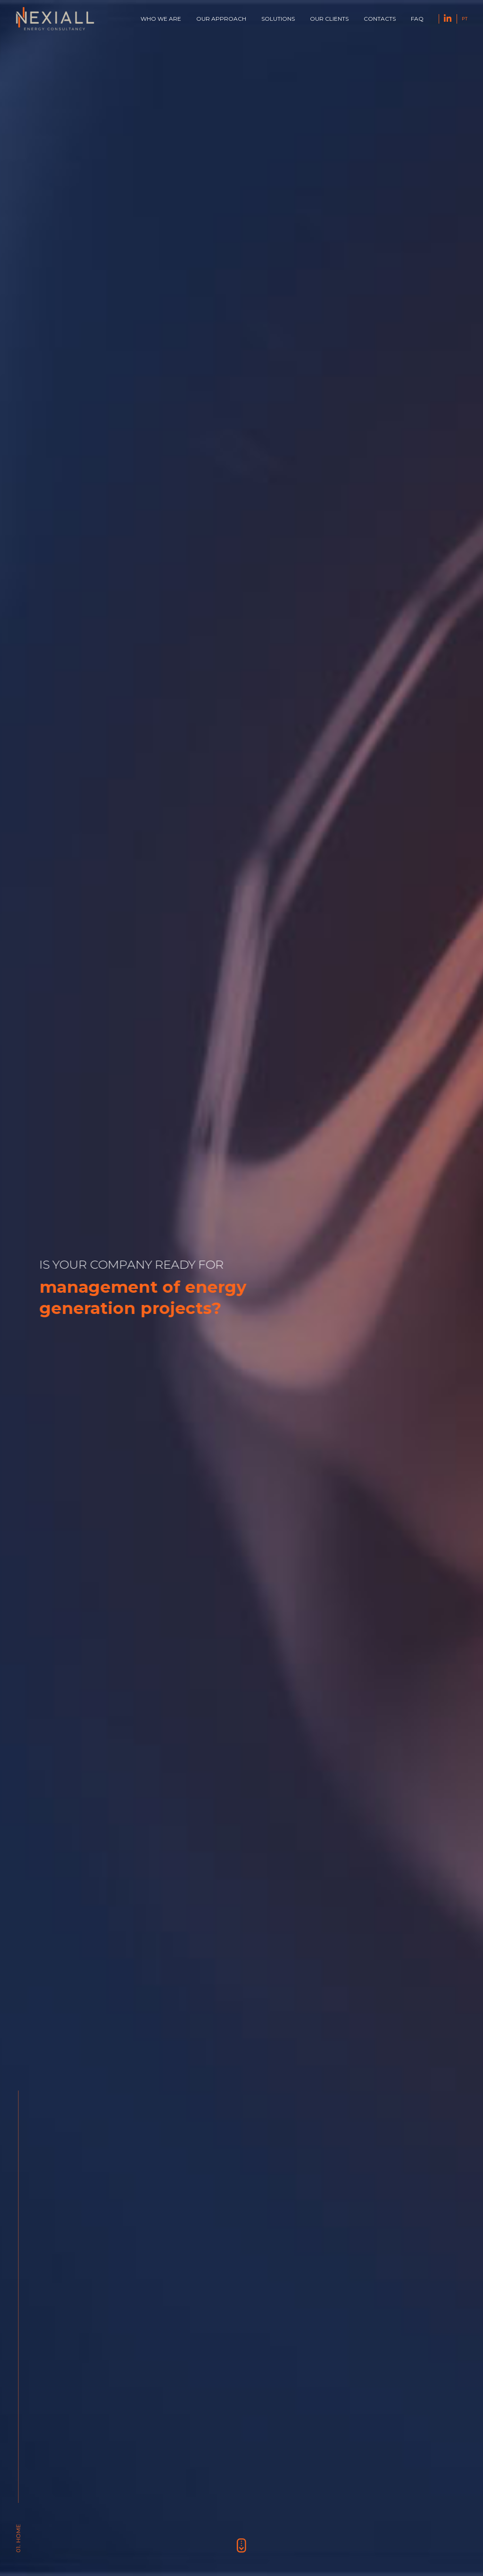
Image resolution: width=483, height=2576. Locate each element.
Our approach (221, 18)
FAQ (417, 18)
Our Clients (329, 18)
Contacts (380, 18)
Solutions (278, 18)
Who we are (161, 18)
